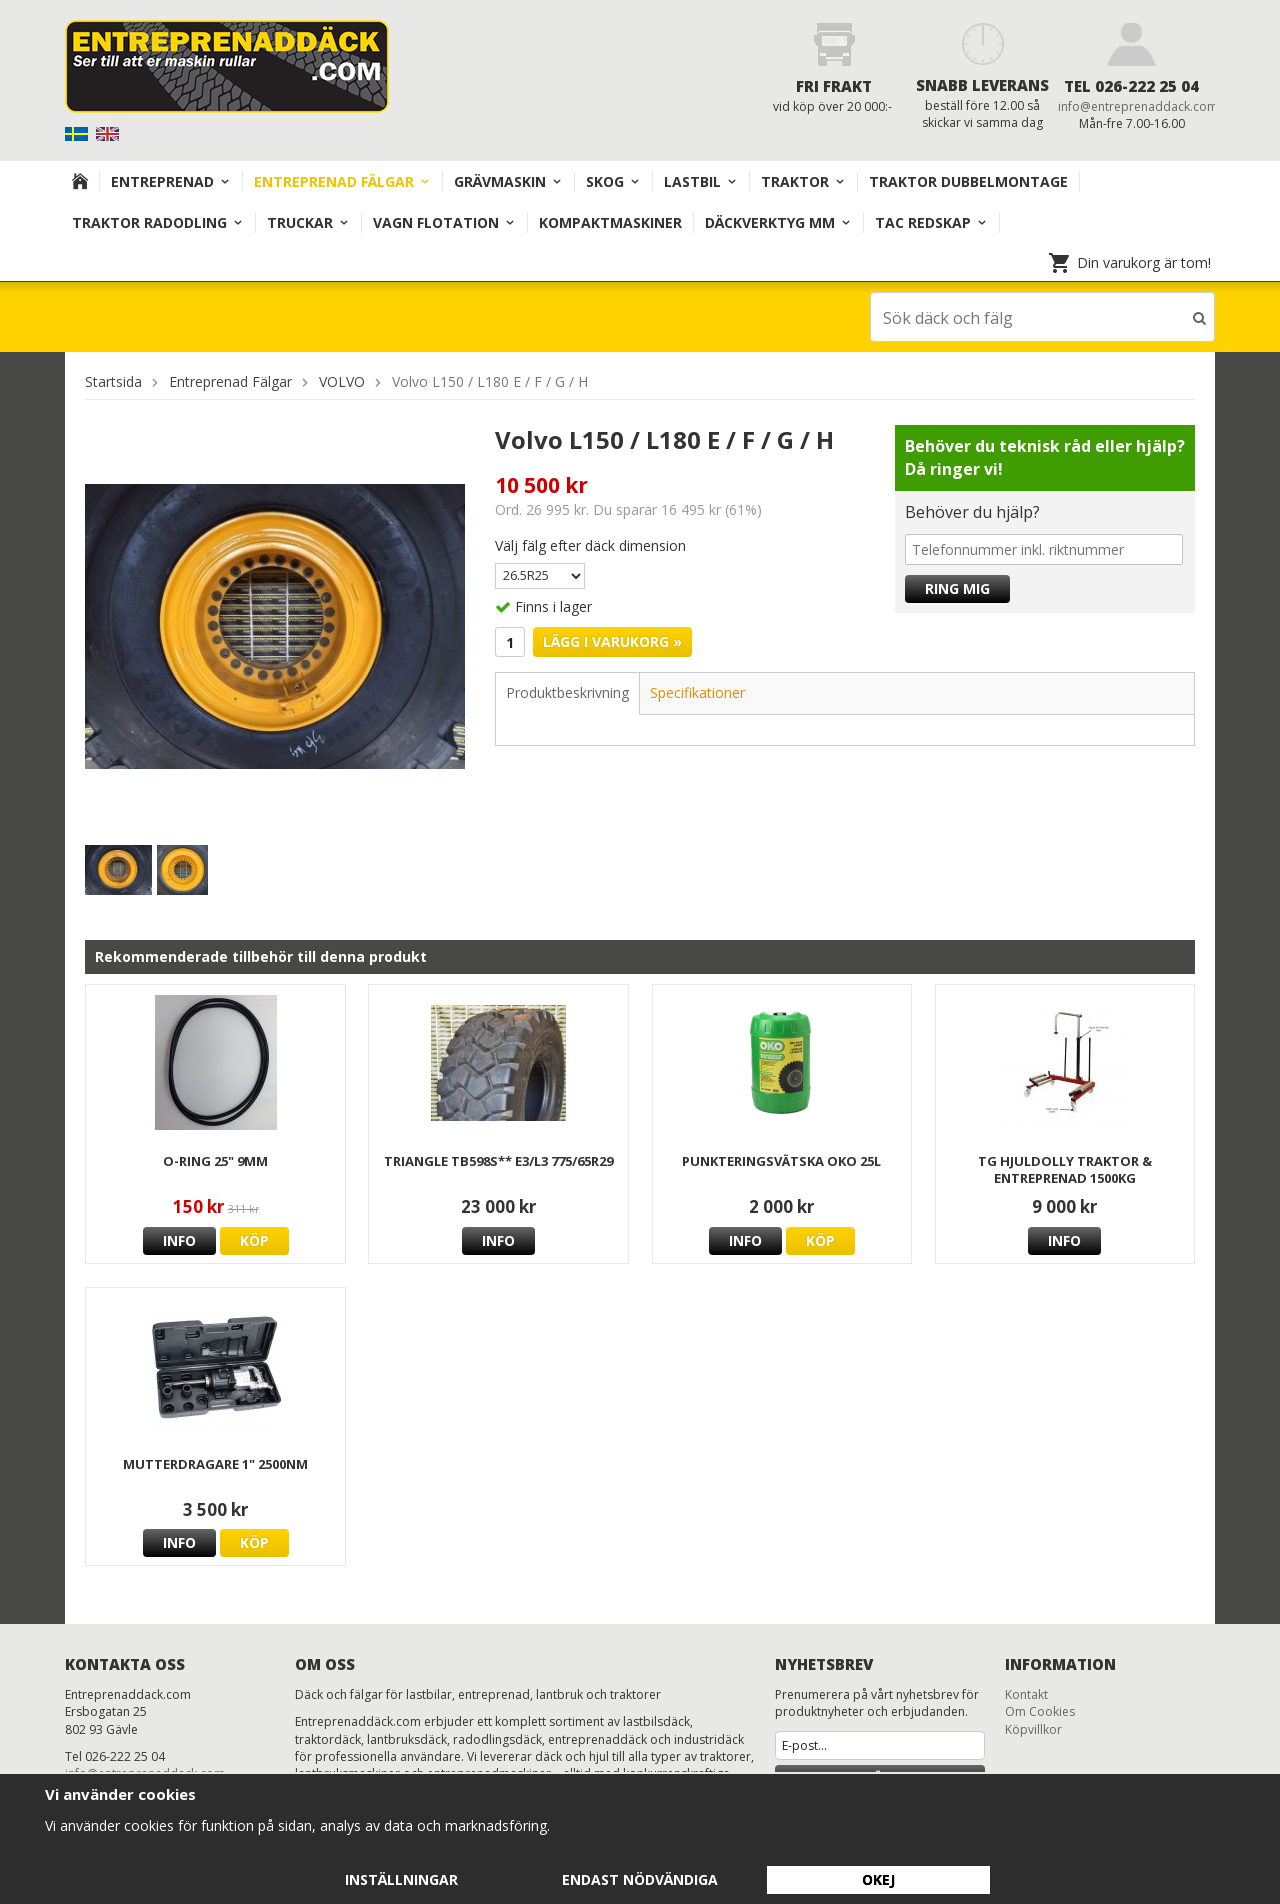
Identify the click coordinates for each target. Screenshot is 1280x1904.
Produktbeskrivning (567, 691)
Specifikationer (697, 691)
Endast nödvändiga (640, 1879)
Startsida (113, 380)
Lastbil (701, 181)
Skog (613, 181)
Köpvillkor (1033, 1728)
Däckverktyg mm (778, 222)
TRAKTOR (803, 181)
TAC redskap (931, 222)
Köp (254, 1239)
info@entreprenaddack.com (1138, 106)
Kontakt (1026, 1693)
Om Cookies (1040, 1710)
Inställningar (401, 1879)
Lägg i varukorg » (612, 640)
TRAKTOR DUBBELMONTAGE (968, 181)
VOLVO (342, 380)
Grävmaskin (508, 181)
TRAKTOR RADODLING (158, 222)
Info (179, 1239)
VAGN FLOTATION (444, 222)
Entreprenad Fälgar (342, 181)
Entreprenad (171, 181)
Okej (878, 1879)
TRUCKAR (308, 222)
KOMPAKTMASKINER (610, 222)
